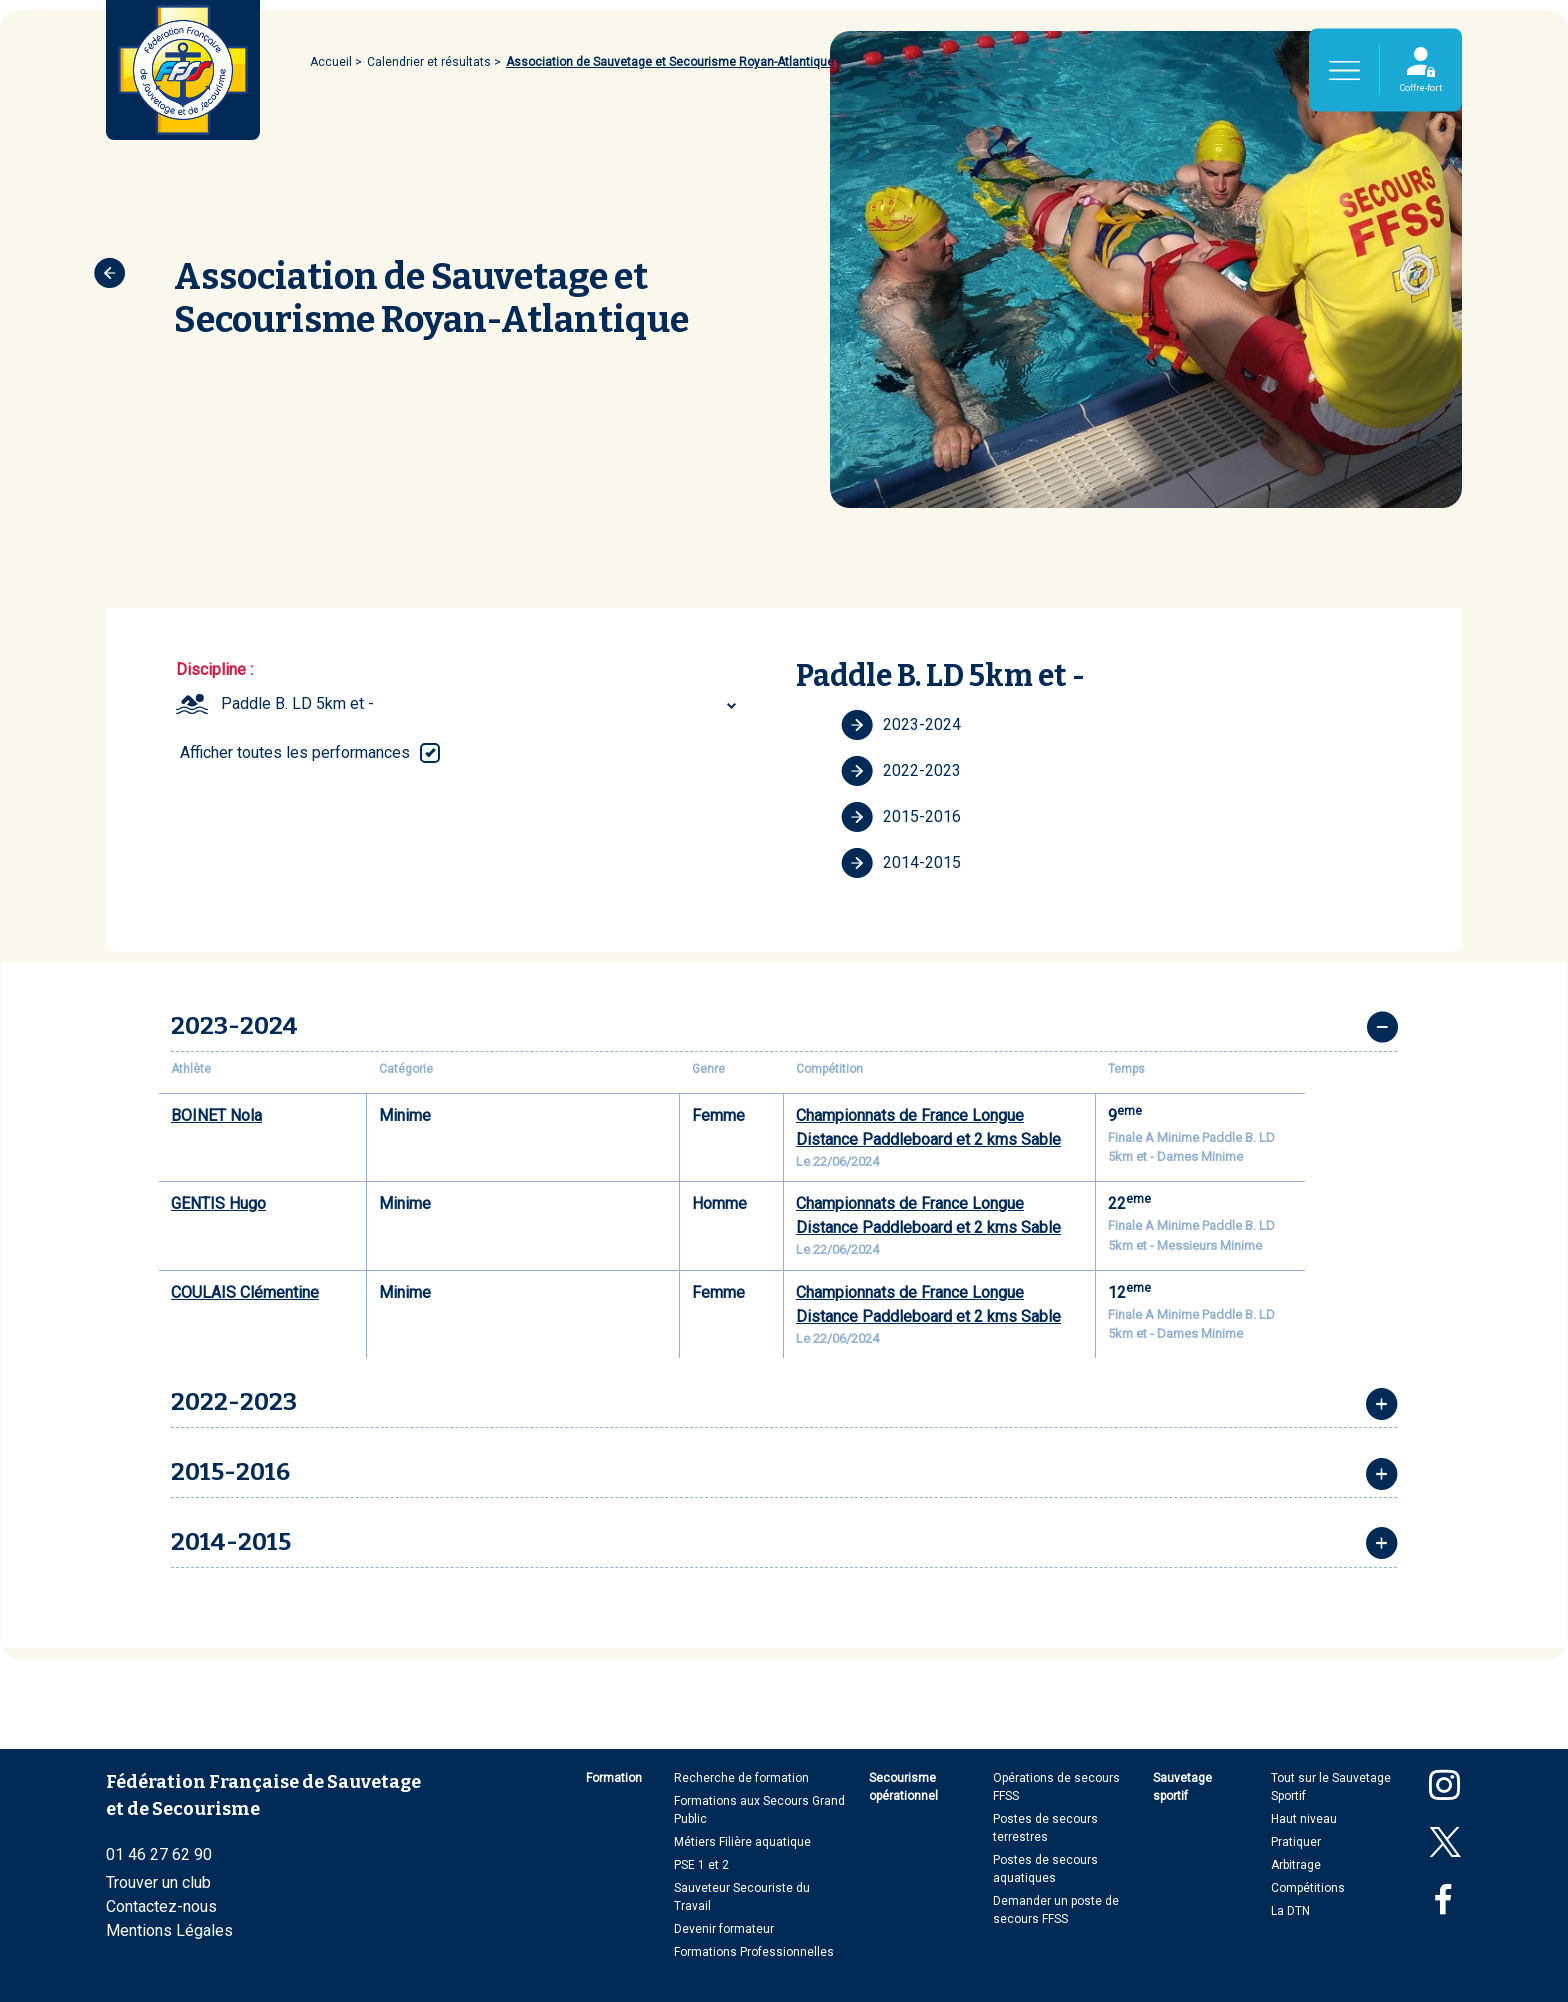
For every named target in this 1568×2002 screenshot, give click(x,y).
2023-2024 (901, 725)
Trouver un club (158, 1882)
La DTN (1290, 1911)
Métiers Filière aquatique (742, 1842)
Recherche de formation (741, 1778)
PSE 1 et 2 (701, 1865)
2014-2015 (901, 863)
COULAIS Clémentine (245, 1292)
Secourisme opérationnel (903, 1787)
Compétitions (1308, 1888)
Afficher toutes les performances (295, 752)
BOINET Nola (216, 1115)
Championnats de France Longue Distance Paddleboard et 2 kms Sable (928, 1127)
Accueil (331, 62)
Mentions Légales (169, 1930)
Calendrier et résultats (429, 62)
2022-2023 (901, 771)
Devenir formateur (724, 1929)
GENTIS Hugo (218, 1203)
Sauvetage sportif (1182, 1787)
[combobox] (481, 704)
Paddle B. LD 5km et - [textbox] (297, 703)
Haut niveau (1304, 1819)
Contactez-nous (161, 1906)
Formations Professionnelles (754, 1952)
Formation (614, 1778)
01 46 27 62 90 (159, 1854)
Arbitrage (1296, 1865)
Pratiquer (1296, 1842)
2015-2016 (901, 817)
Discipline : (214, 669)
